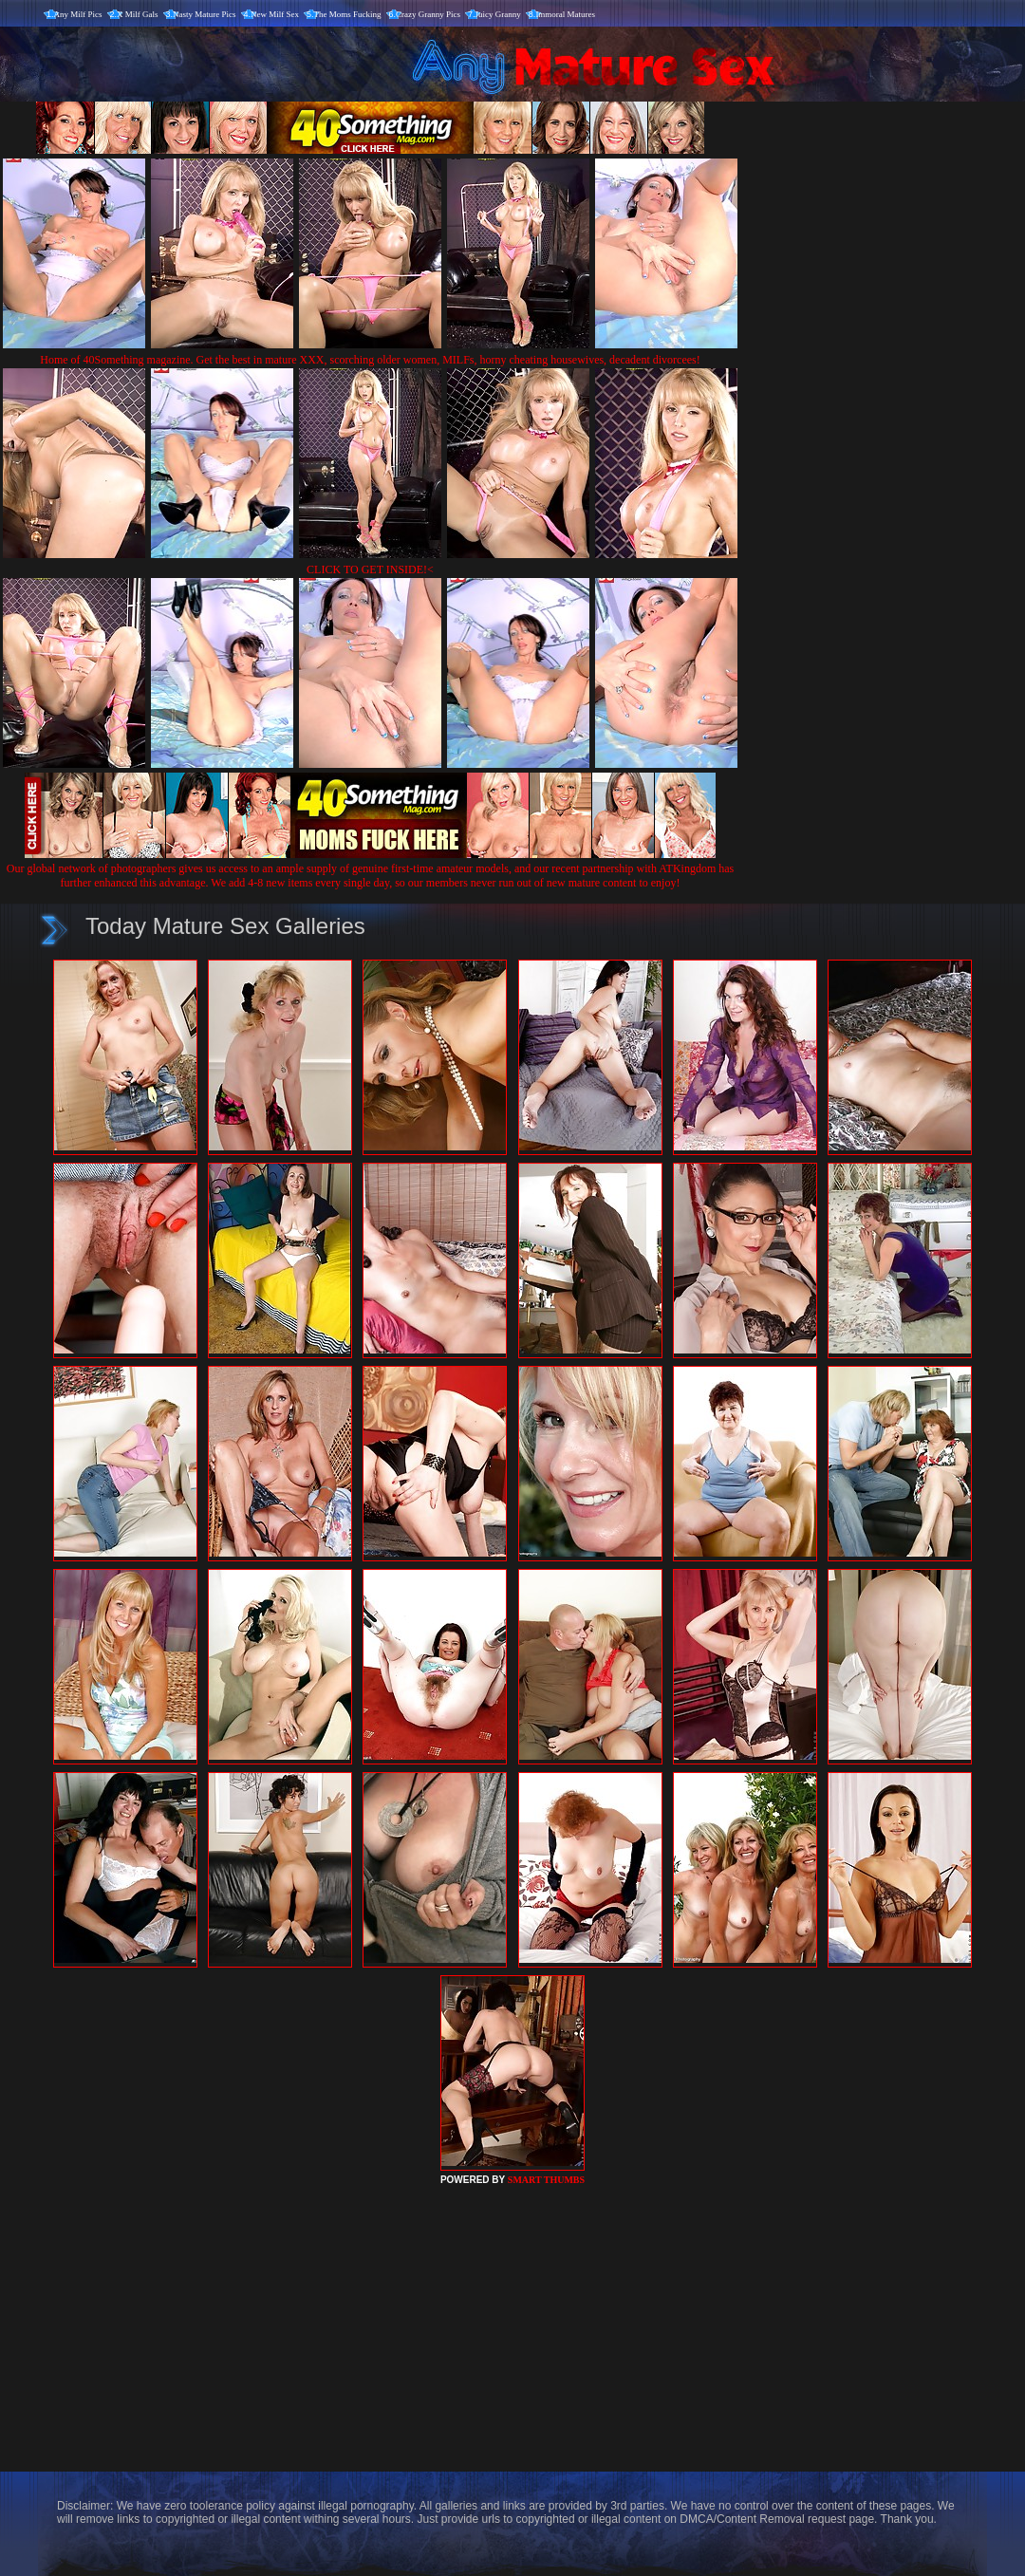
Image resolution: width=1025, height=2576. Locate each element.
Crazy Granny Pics (428, 14)
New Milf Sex (275, 14)
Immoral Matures (565, 14)
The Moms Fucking (348, 14)
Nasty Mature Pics (204, 14)
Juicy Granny (498, 14)
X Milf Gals (137, 14)
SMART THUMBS (546, 2180)
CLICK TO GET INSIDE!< (370, 569)
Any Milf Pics (78, 14)
